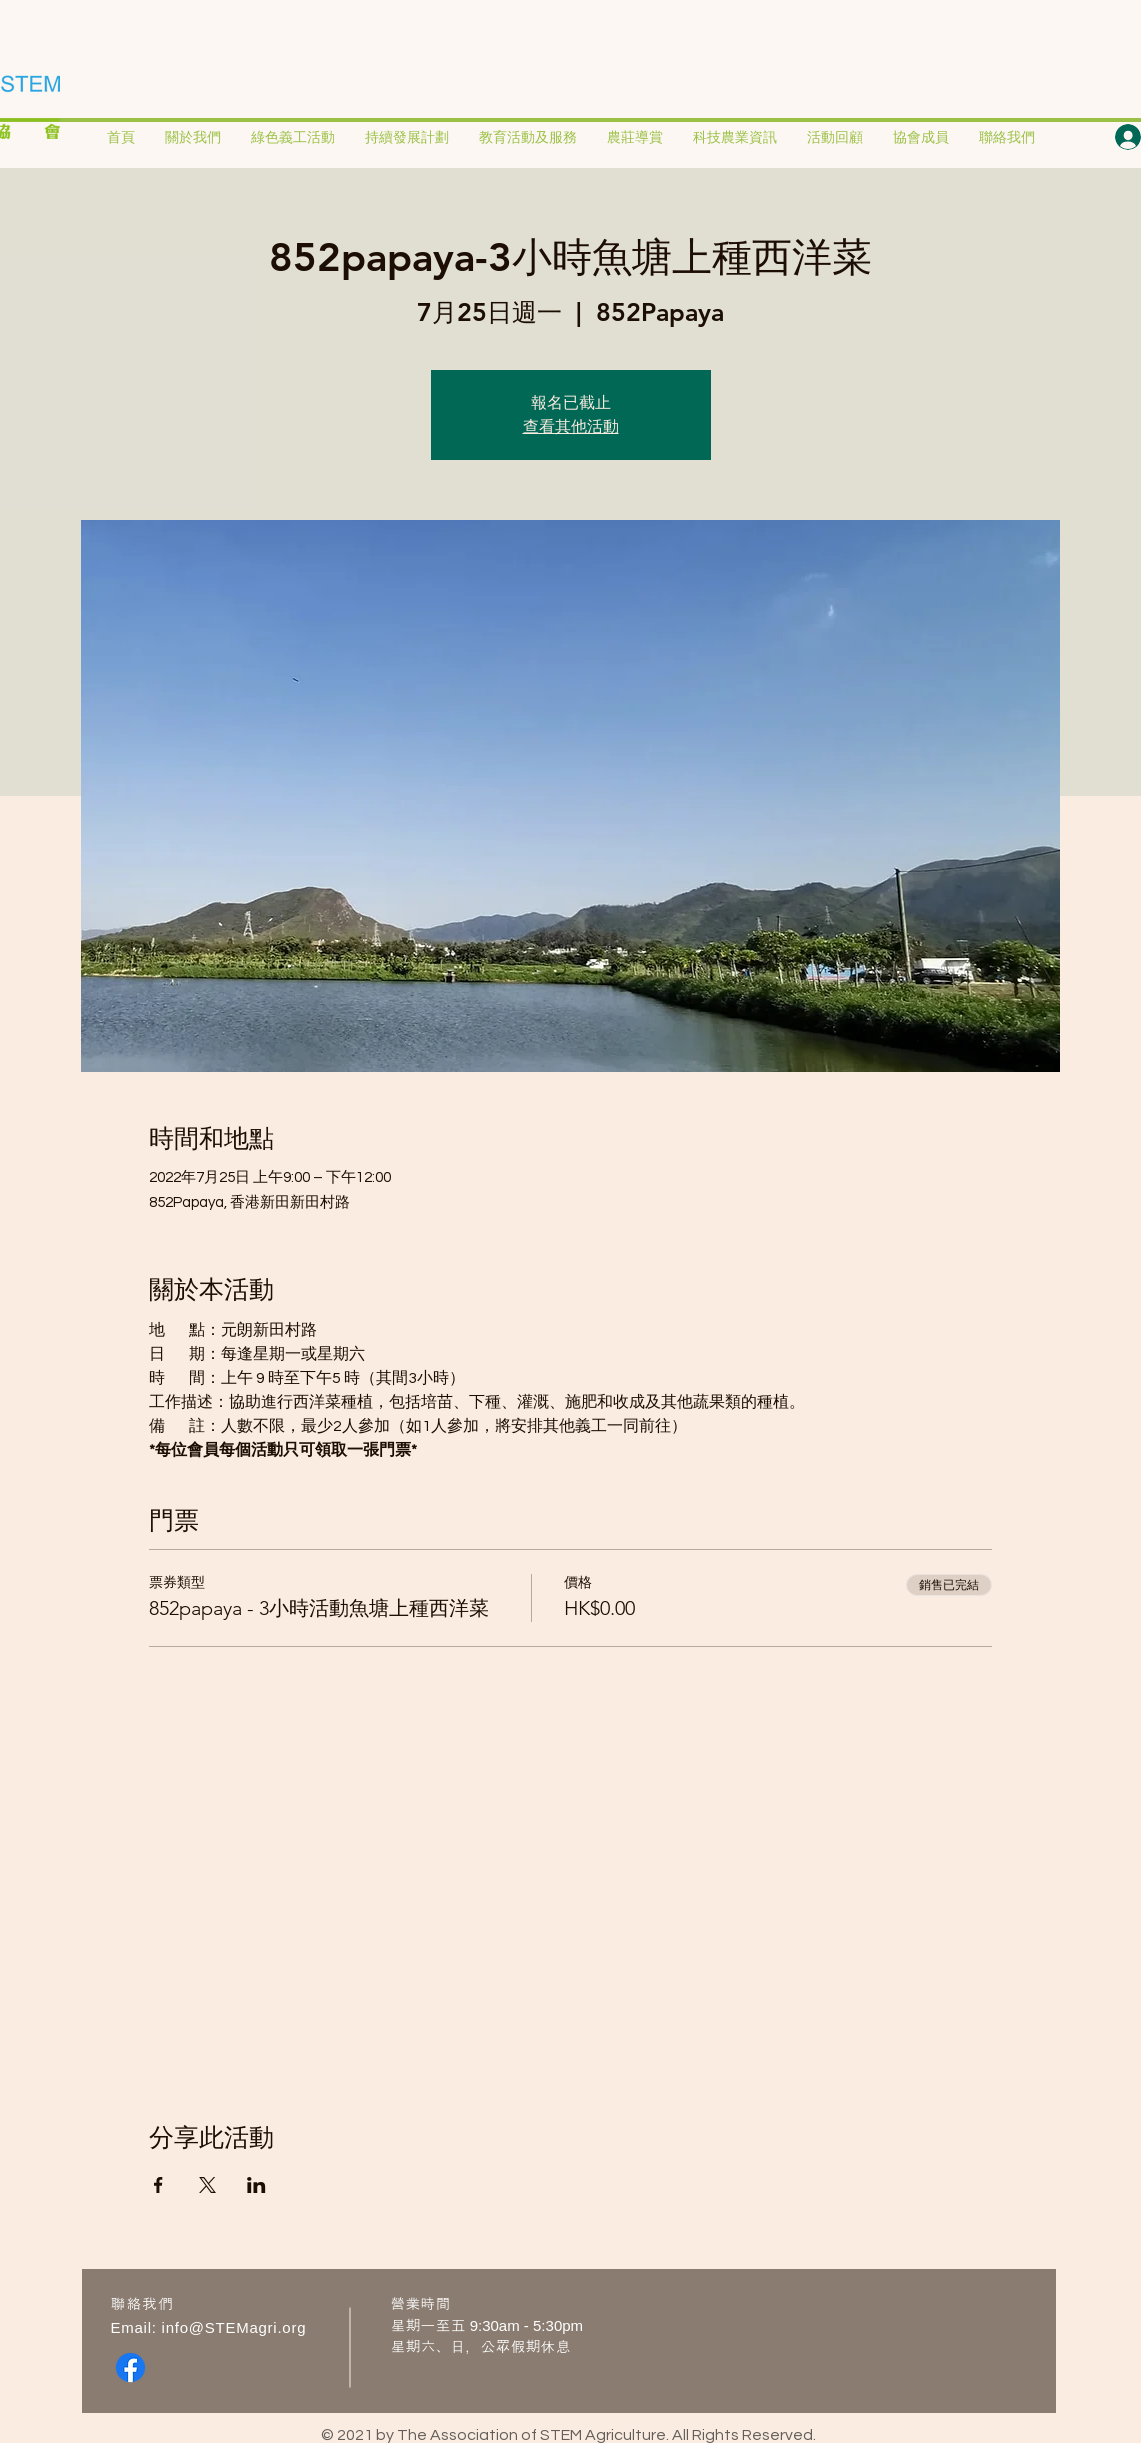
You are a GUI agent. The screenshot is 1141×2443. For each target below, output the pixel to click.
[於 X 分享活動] (207, 2185)
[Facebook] (130, 2367)
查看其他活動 (571, 426)
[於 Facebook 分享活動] (158, 2185)
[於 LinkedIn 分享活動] (256, 2185)
